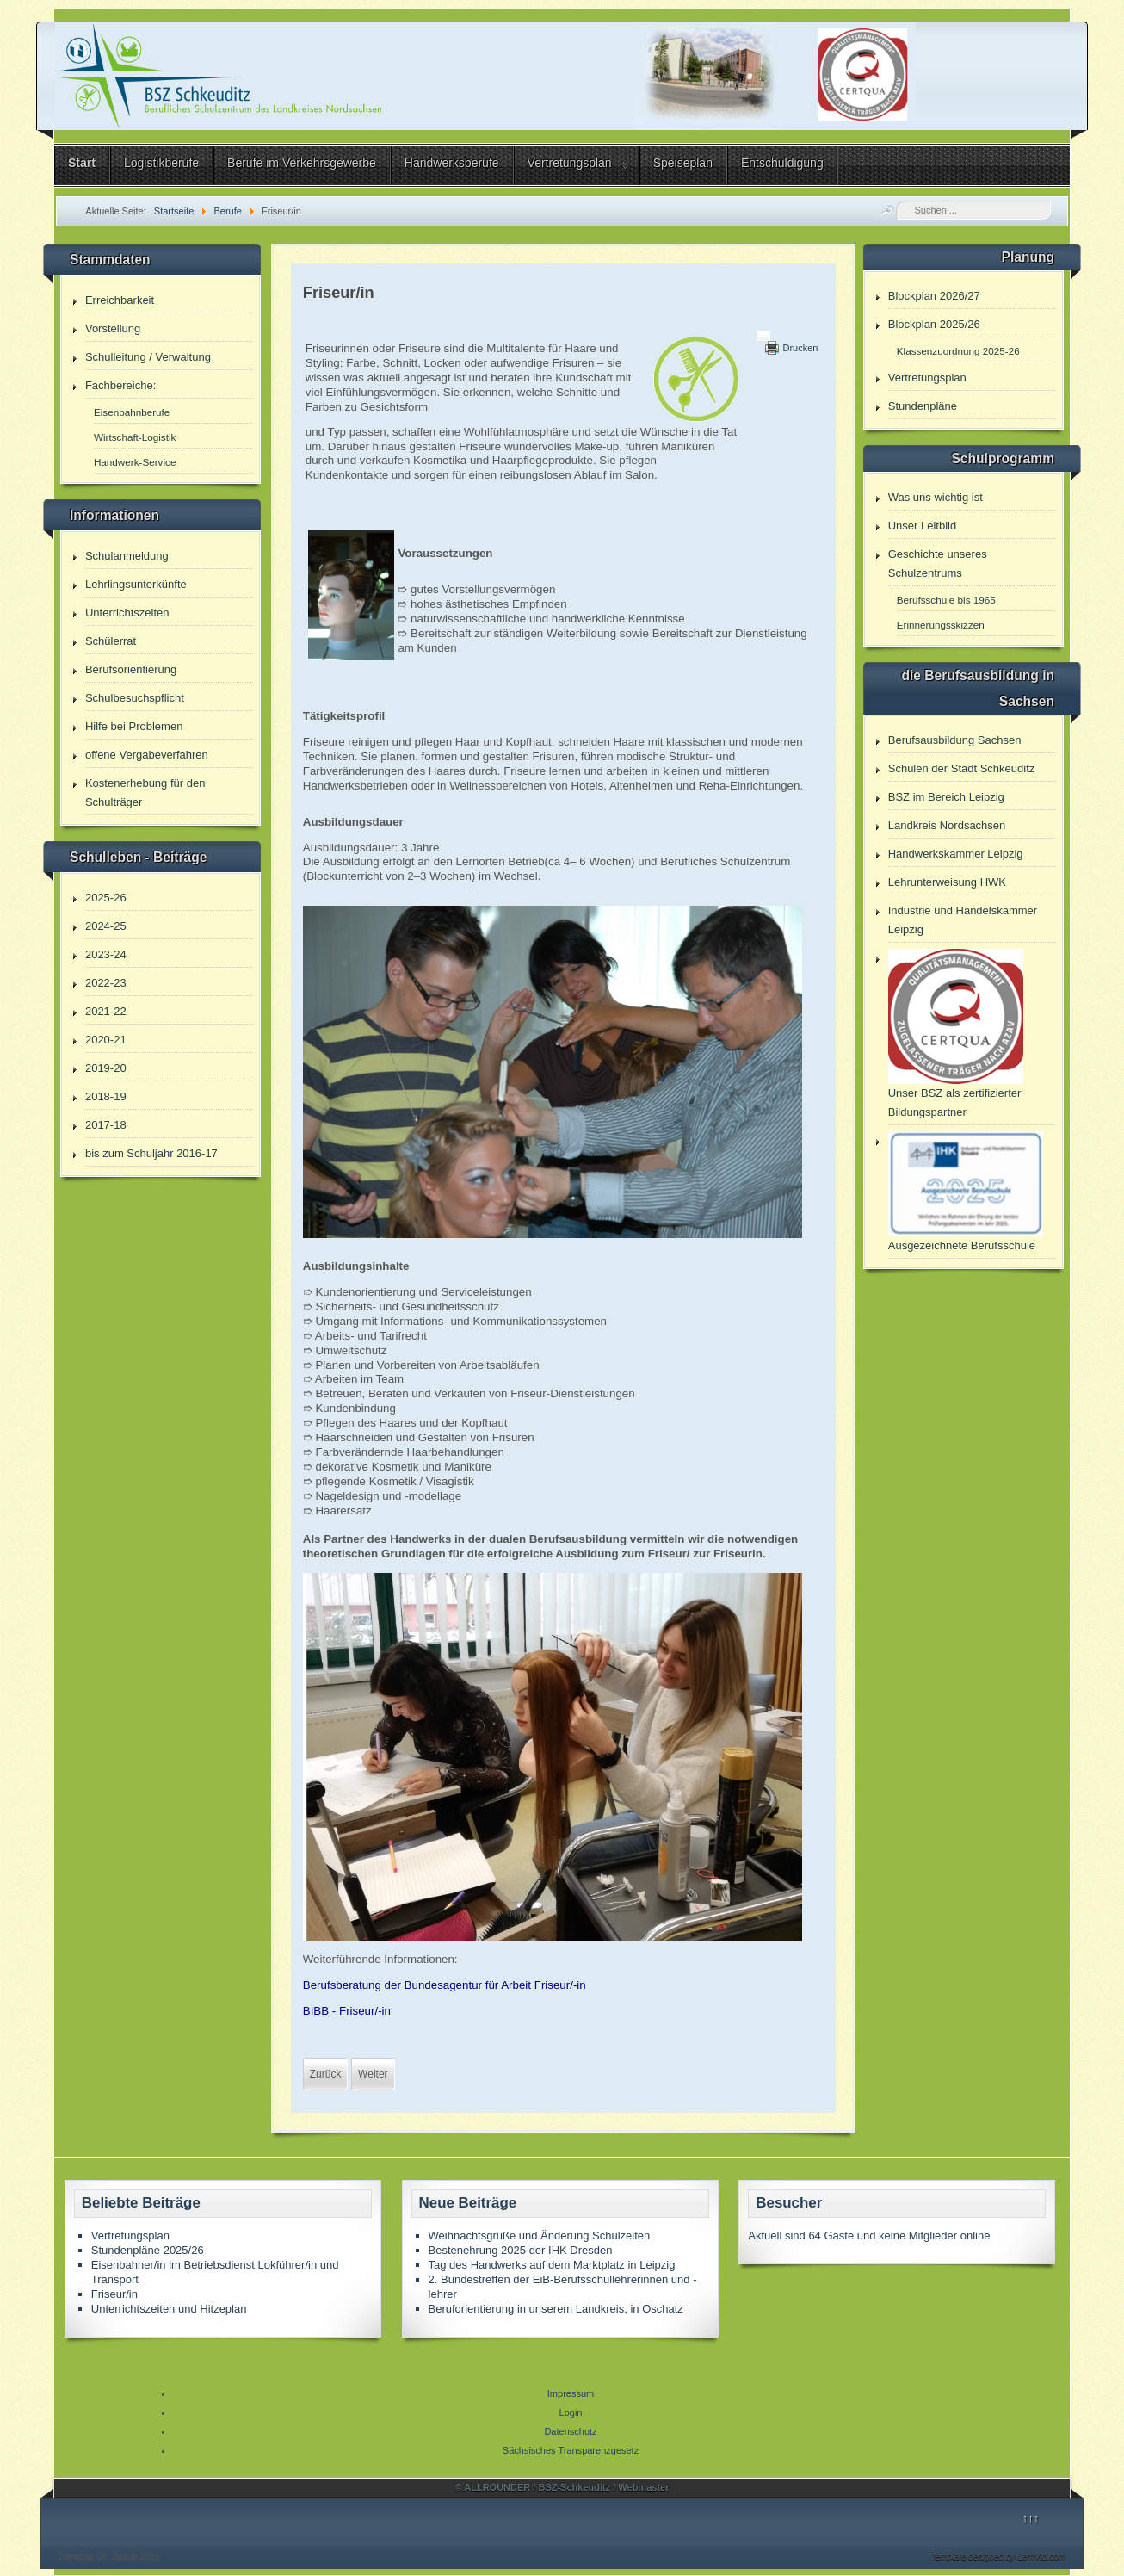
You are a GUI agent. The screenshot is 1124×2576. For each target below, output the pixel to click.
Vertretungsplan (570, 163)
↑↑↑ (1031, 2517)
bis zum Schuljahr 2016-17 (151, 1153)
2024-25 (106, 926)
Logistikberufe (161, 163)
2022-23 (106, 982)
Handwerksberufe (452, 163)
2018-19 (106, 1096)
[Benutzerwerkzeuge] (763, 336)
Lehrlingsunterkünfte (136, 584)
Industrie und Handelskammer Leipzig (962, 920)
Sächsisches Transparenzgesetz (571, 2450)
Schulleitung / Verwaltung (148, 356)
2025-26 (106, 897)
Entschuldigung (782, 163)
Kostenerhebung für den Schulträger (145, 792)
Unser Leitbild (922, 525)
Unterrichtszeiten (127, 612)
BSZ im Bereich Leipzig (946, 796)
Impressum (570, 2393)
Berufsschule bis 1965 (946, 599)
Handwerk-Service (135, 462)
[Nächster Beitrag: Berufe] (372, 2074)
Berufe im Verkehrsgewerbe (301, 163)
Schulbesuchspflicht (134, 697)
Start (82, 163)
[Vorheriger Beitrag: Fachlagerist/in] (326, 2074)
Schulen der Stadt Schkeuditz (961, 768)
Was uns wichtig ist (935, 497)
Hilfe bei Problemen (133, 726)
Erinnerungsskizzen (941, 624)
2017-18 (106, 1124)
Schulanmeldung (127, 555)
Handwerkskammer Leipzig (955, 853)
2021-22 (106, 1011)
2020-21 (106, 1039)
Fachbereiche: (120, 385)
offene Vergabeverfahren (146, 754)
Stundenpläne (922, 405)
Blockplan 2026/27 (934, 295)
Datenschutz (570, 2431)
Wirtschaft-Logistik (135, 437)
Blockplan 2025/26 (934, 324)
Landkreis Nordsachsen (947, 825)
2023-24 (106, 954)
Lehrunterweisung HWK (947, 882)
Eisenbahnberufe (132, 412)
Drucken (800, 348)
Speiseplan (683, 163)
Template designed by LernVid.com (998, 2556)
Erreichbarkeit (119, 300)
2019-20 (106, 1068)
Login (571, 2412)
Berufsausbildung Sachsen (955, 740)
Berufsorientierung (130, 669)
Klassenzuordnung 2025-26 (958, 350)
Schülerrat (110, 641)
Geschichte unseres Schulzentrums (937, 563)
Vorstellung (112, 328)
